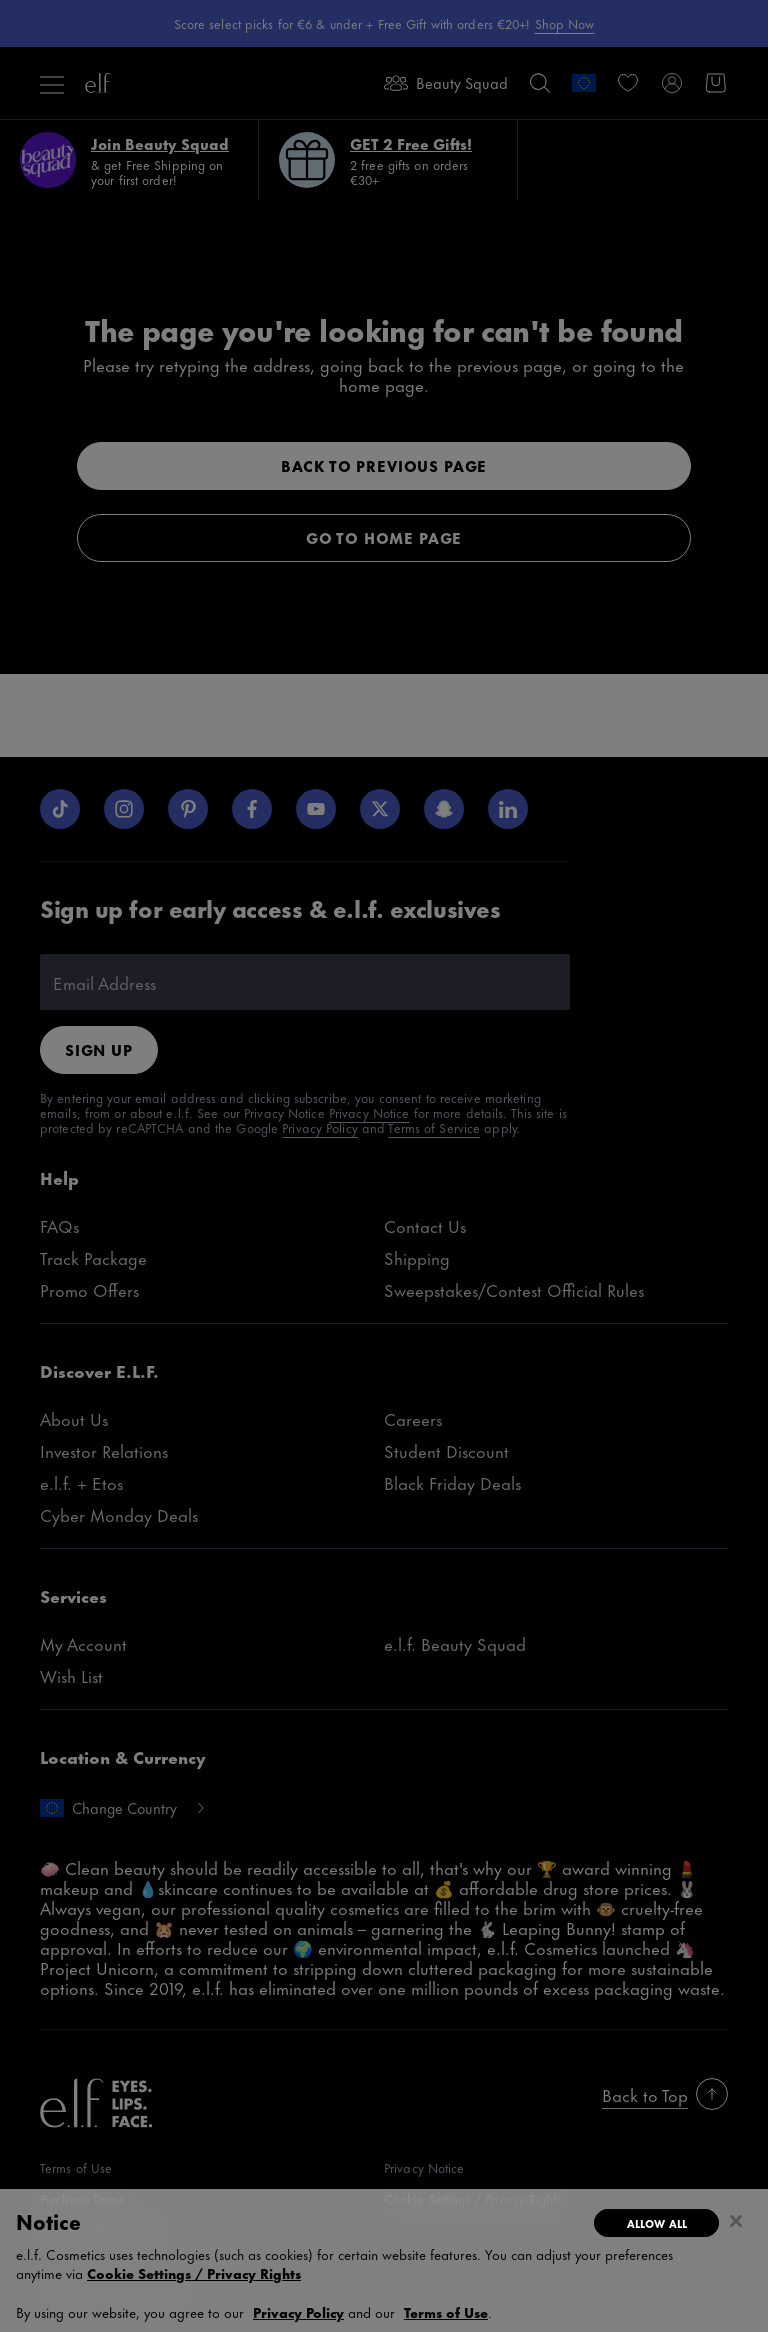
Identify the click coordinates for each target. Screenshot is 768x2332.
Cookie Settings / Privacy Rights (194, 2273)
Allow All (657, 2223)
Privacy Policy (298, 2311)
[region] (384, 2260)
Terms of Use (446, 2311)
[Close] (736, 2221)
